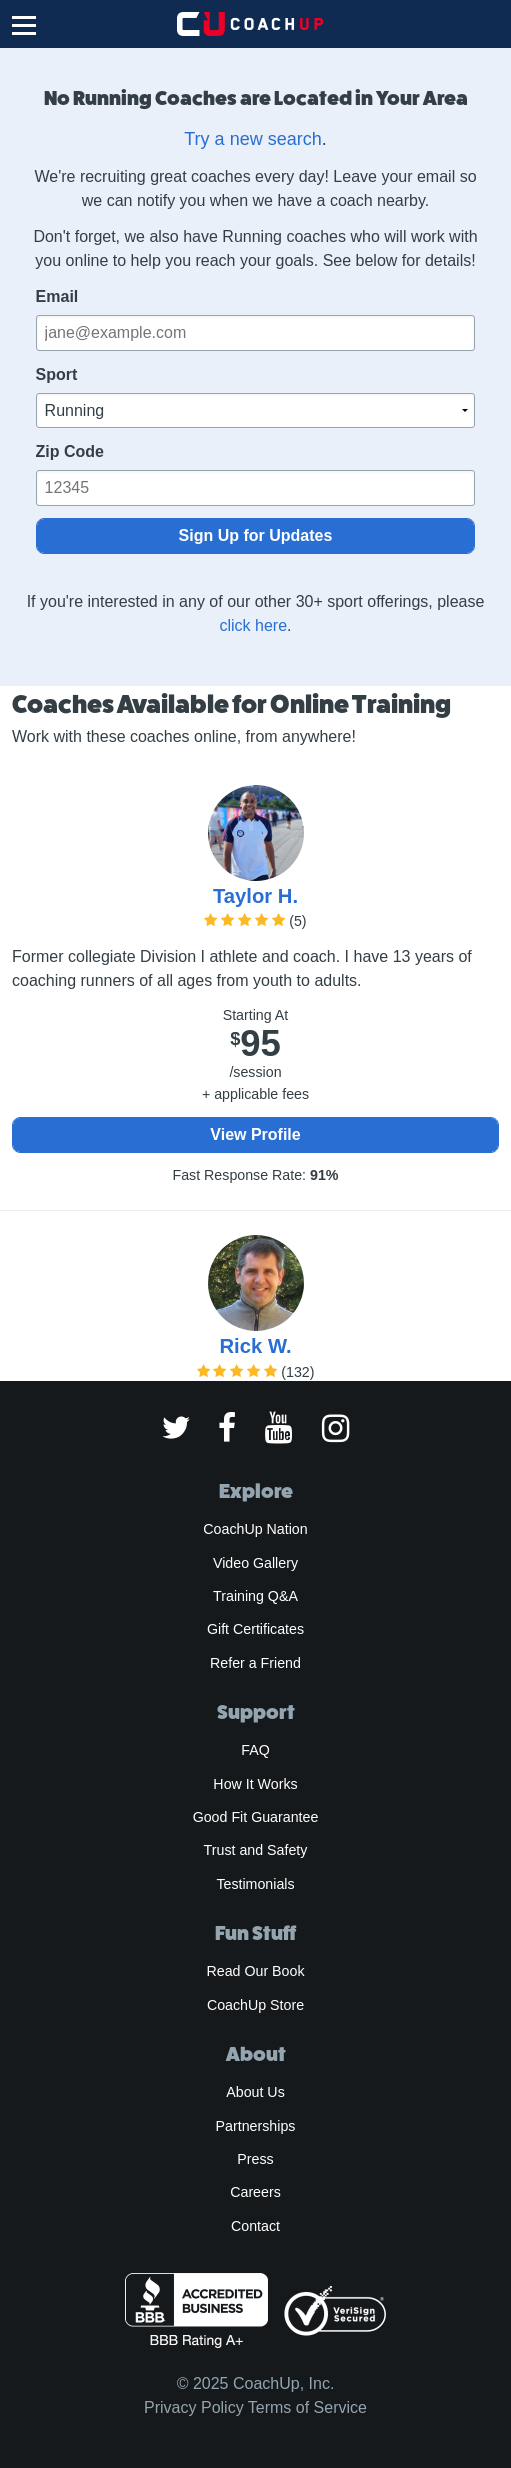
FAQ (255, 1750)
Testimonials (255, 1884)
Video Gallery (255, 1563)
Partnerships (256, 2126)
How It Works (255, 1784)
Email (57, 296)
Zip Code (70, 451)
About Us (255, 2092)
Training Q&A (255, 1596)
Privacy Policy (194, 2407)
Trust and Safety (256, 1850)
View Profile (255, 1134)
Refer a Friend (255, 1663)
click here (253, 625)
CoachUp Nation (255, 1529)
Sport (57, 374)
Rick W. (255, 1346)
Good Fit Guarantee (256, 1817)
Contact (255, 2226)
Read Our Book (255, 1971)
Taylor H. (255, 896)
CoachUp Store (255, 2005)
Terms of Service (307, 2407)
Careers (255, 2192)
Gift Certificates (255, 1629)
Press (255, 2159)
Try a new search (252, 139)
